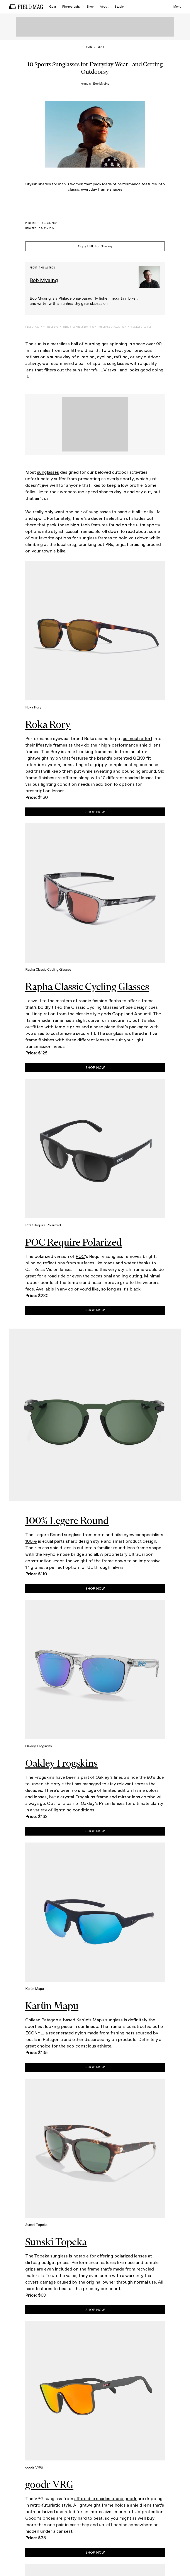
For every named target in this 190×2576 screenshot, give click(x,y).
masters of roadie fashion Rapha (88, 1000)
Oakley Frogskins (61, 1763)
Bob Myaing (101, 84)
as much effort (137, 738)
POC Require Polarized (73, 1242)
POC (80, 1256)
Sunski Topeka (56, 2241)
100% (31, 1541)
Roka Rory (48, 724)
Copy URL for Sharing (95, 246)
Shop (90, 6)
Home (89, 46)
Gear (52, 6)
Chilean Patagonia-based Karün (56, 2019)
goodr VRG (49, 2484)
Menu (177, 6)
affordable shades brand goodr (105, 2498)
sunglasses (48, 472)
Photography (71, 6)
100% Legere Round (67, 1520)
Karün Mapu (51, 2005)
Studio (119, 6)
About (104, 6)
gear (101, 46)
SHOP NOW (95, 812)
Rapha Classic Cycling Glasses (87, 986)
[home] (26, 6)
